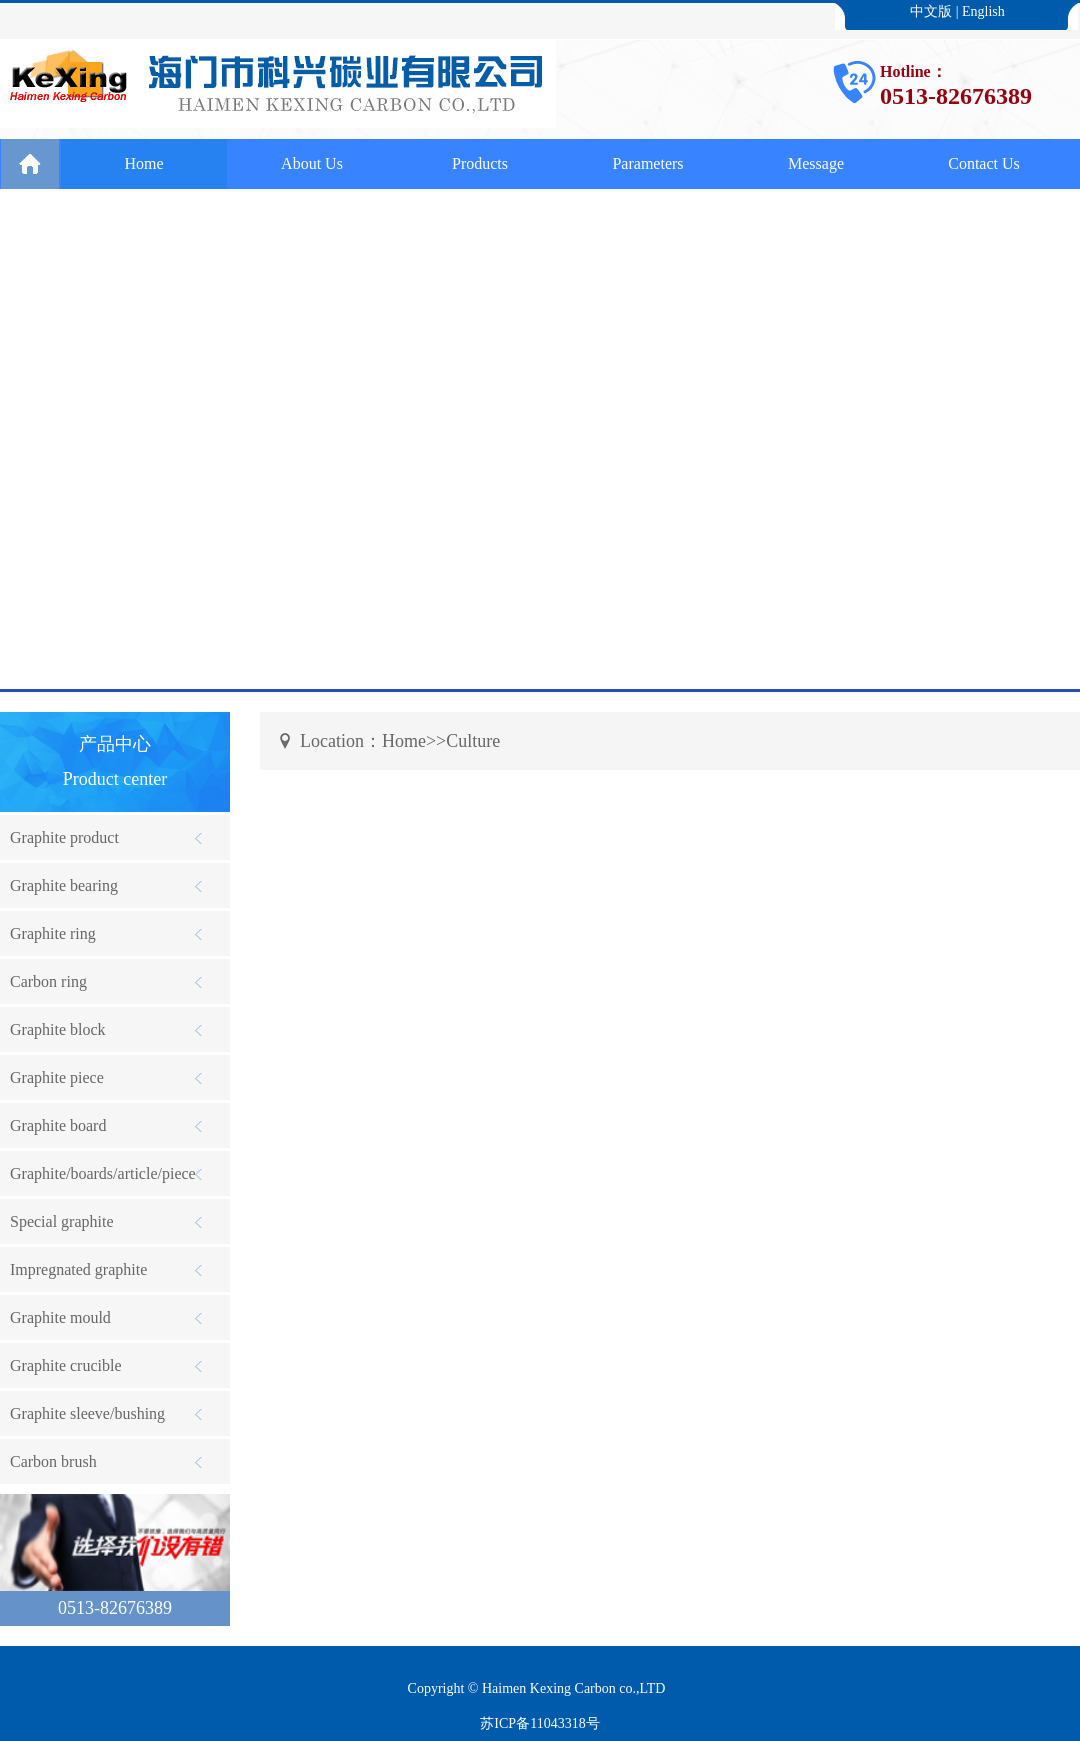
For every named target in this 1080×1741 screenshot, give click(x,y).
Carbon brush (53, 1461)
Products (480, 163)
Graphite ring (53, 933)
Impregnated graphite (78, 1269)
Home (143, 163)
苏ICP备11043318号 (539, 1723)
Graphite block (58, 1029)
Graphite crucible (66, 1365)
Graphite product (64, 837)
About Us (312, 163)
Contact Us (984, 163)
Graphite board (58, 1125)
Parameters (647, 163)
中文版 (931, 11)
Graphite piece (57, 1077)
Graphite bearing (64, 885)
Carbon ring (48, 981)
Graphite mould (60, 1317)
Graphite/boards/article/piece (103, 1173)
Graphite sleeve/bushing (87, 1413)
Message (816, 163)
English (983, 11)
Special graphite (62, 1221)
